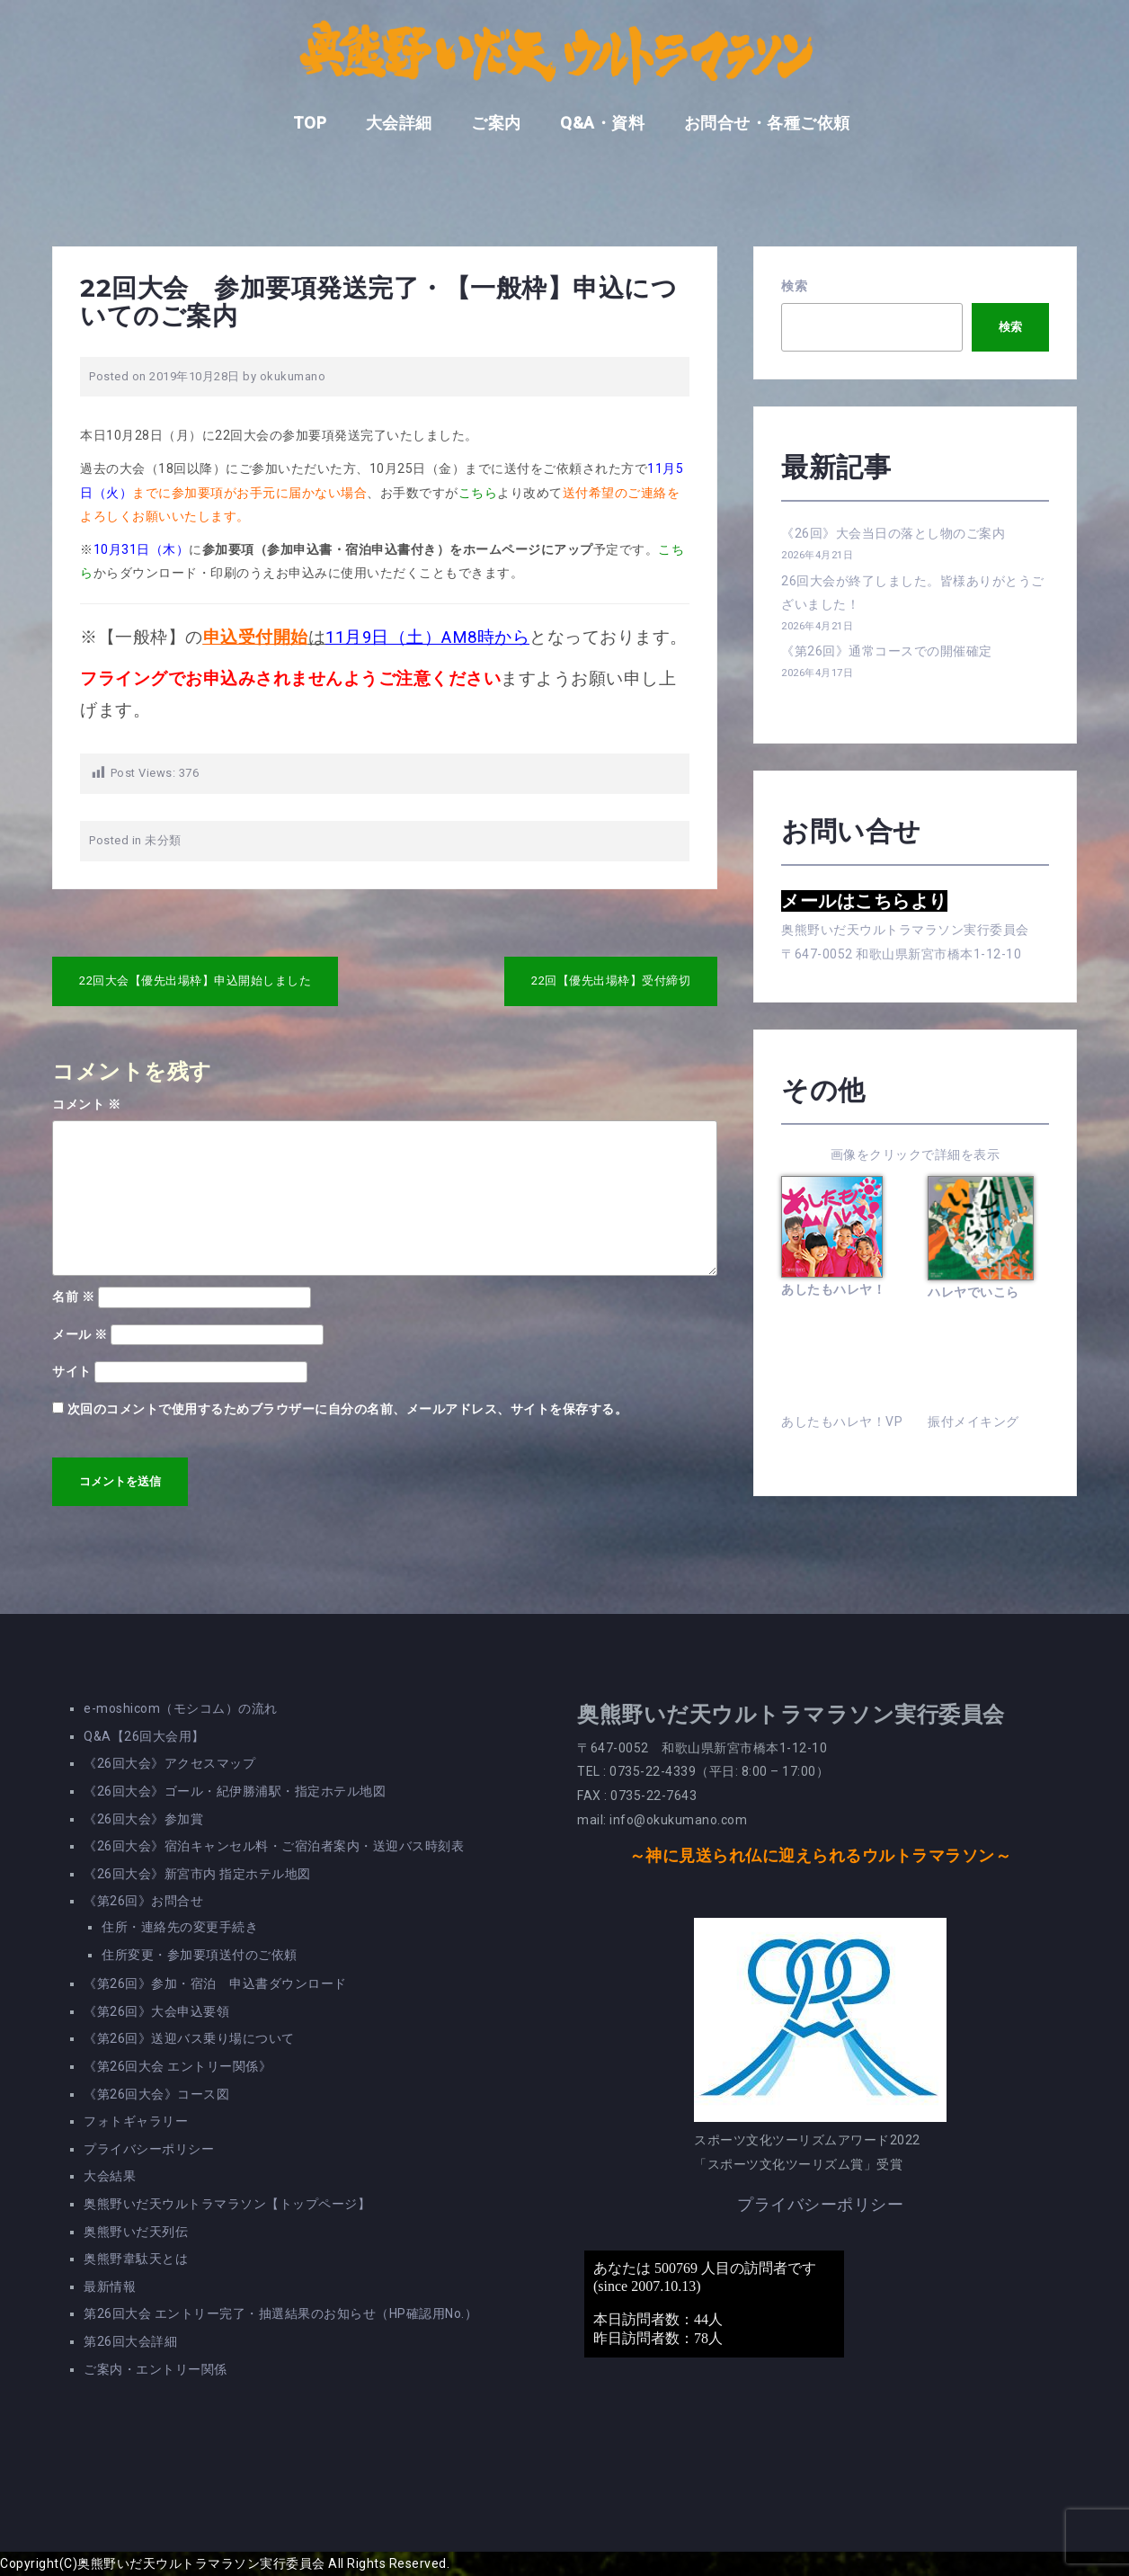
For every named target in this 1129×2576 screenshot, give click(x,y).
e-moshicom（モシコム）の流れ (181, 1708)
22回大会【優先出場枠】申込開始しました (195, 980)
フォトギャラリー (136, 2121)
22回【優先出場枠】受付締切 (610, 980)
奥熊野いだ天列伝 (136, 2231)
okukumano (293, 376)
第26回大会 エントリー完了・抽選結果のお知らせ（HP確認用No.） (280, 2313)
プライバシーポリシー (149, 2149)
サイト (72, 1371)
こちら (478, 493)
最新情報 (110, 2286)
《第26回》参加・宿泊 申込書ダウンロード (215, 1983)
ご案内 (496, 122)
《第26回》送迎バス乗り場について (189, 2038)
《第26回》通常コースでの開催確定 (886, 651)
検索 (794, 286)
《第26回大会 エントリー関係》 (177, 2066)
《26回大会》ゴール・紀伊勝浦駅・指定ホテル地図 (235, 1791)
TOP (310, 122)
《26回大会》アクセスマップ (169, 1763)
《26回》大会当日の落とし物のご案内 (893, 533)
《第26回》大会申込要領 (156, 2011)
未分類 (163, 840)
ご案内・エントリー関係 (155, 2369)
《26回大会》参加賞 (143, 1819)
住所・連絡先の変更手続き (180, 1927)
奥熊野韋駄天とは (136, 2258)
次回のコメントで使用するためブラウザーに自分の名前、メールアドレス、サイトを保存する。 (347, 1409)
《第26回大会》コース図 (156, 2094)
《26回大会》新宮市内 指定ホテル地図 (197, 1874)
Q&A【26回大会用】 (144, 1736)
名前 (73, 1296)
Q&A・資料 (602, 122)
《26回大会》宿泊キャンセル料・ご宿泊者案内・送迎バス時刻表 (274, 1846)
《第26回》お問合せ (143, 1901)
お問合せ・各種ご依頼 (767, 122)
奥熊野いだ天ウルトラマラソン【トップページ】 (227, 2204)
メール (80, 1334)
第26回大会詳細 (130, 2341)
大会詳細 (399, 122)
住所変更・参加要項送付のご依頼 (200, 1955)
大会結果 (110, 2176)
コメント (86, 1104)
